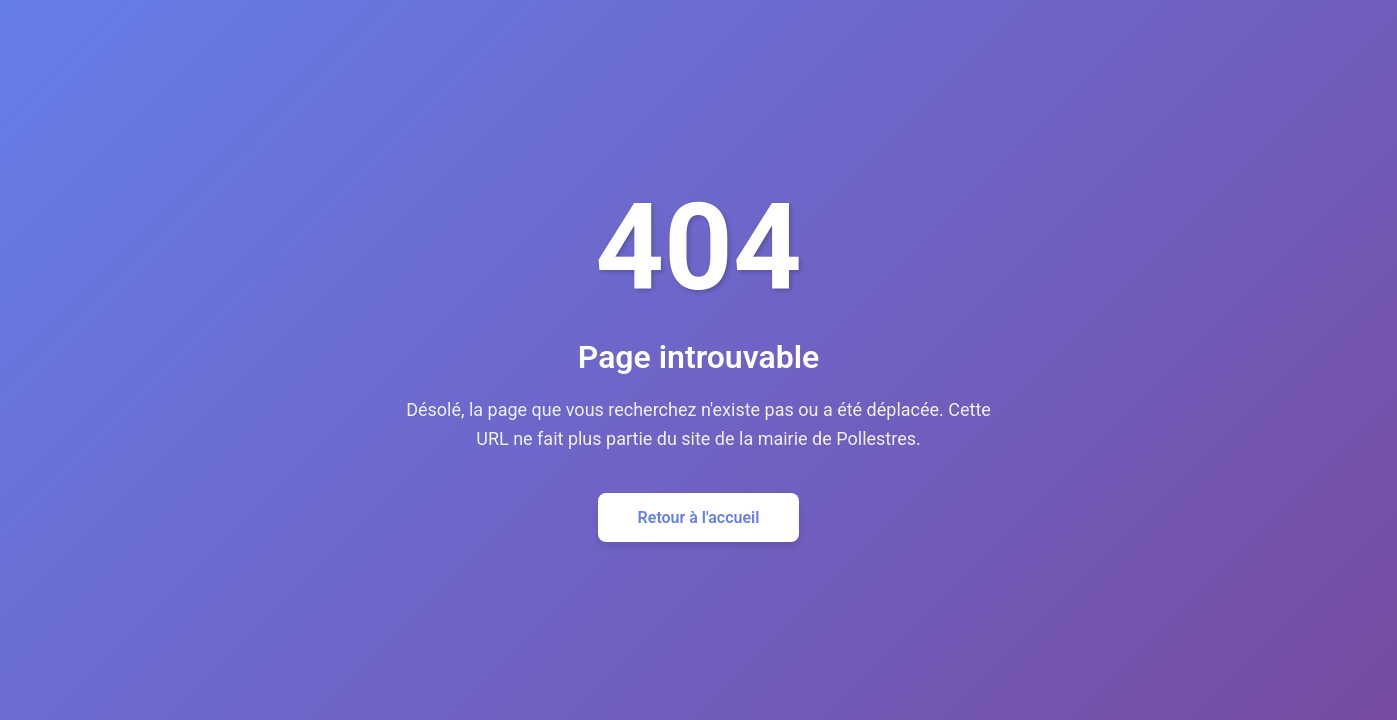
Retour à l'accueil (699, 517)
